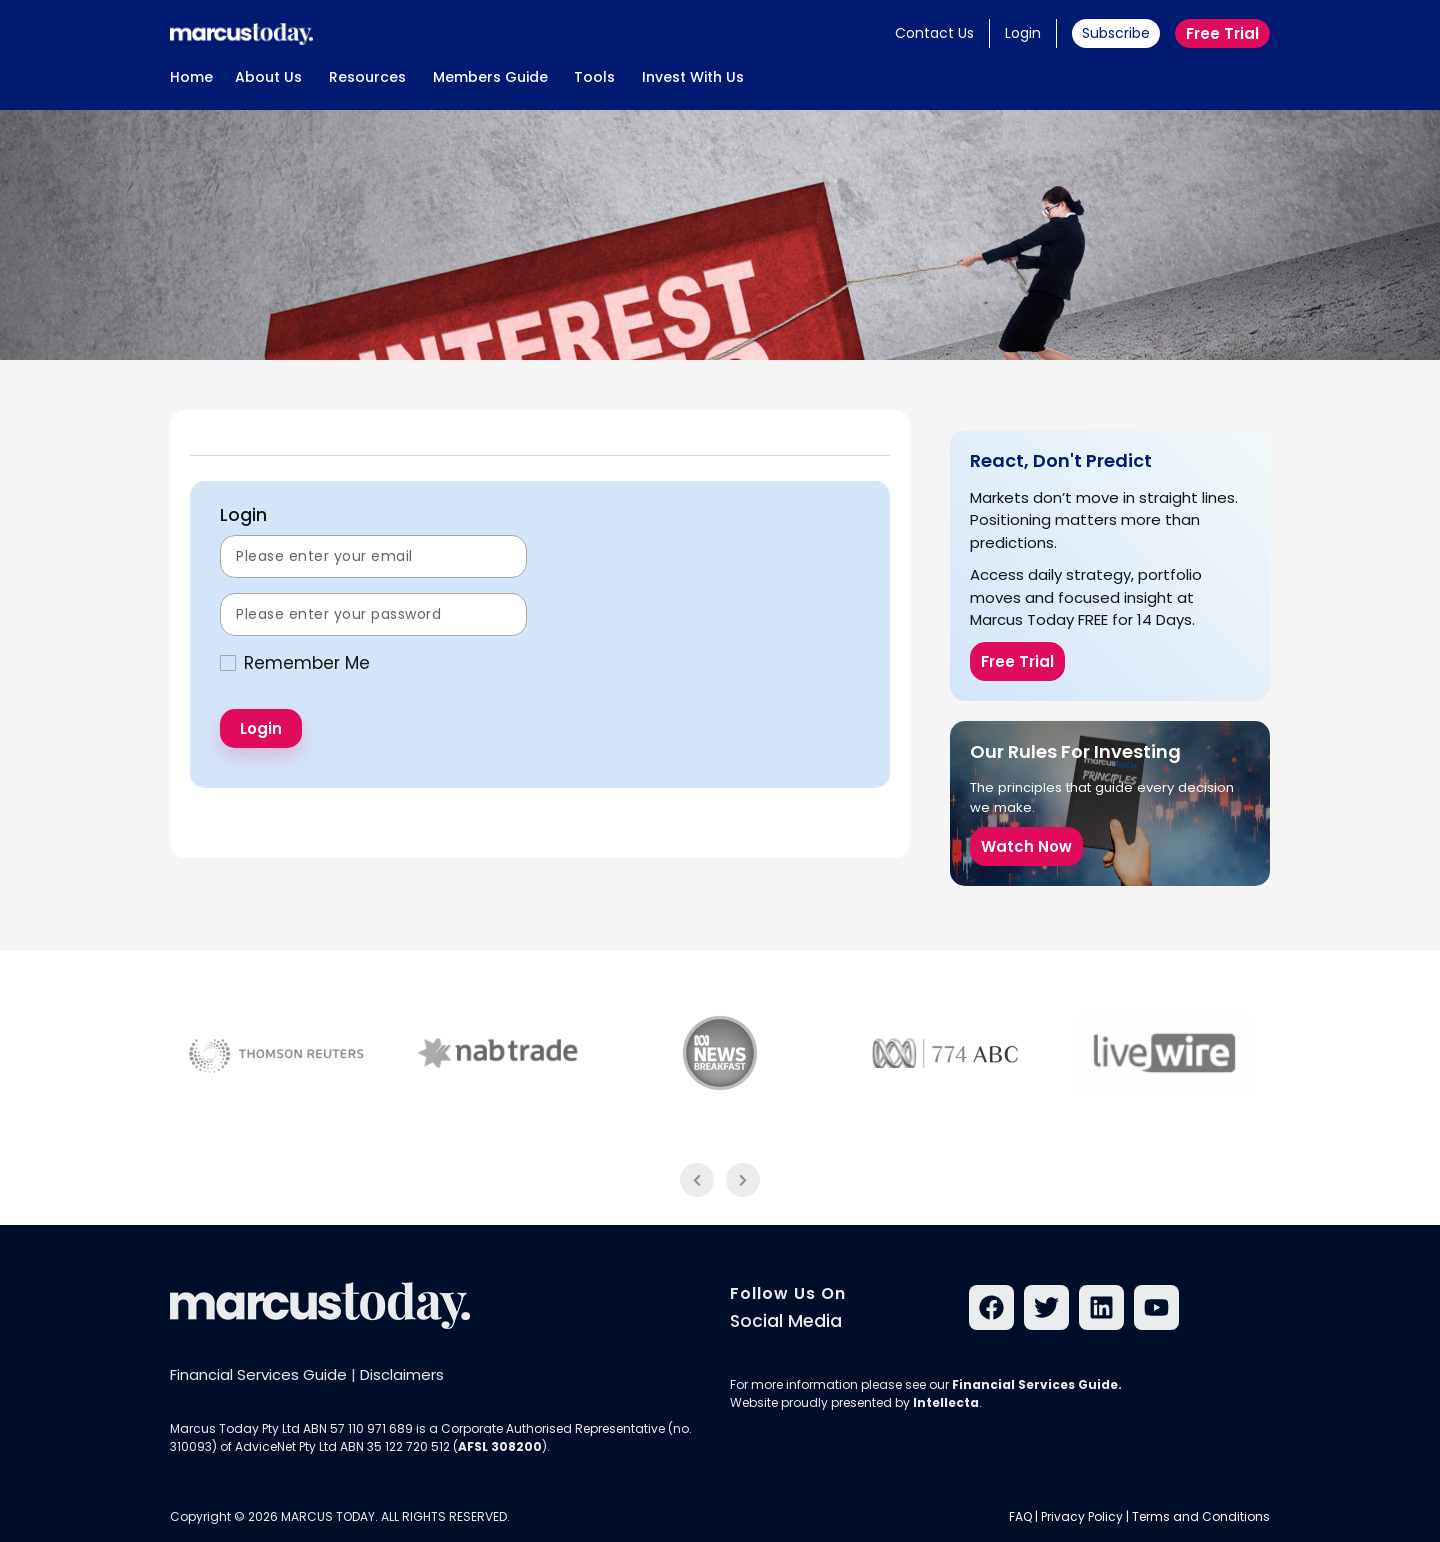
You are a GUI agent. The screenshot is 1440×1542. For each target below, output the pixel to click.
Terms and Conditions (1201, 1516)
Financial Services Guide (258, 1374)
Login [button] (1023, 33)
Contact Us (934, 33)
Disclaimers (402, 1374)
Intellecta (946, 1402)
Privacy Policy (1082, 1516)
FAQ (1020, 1516)
